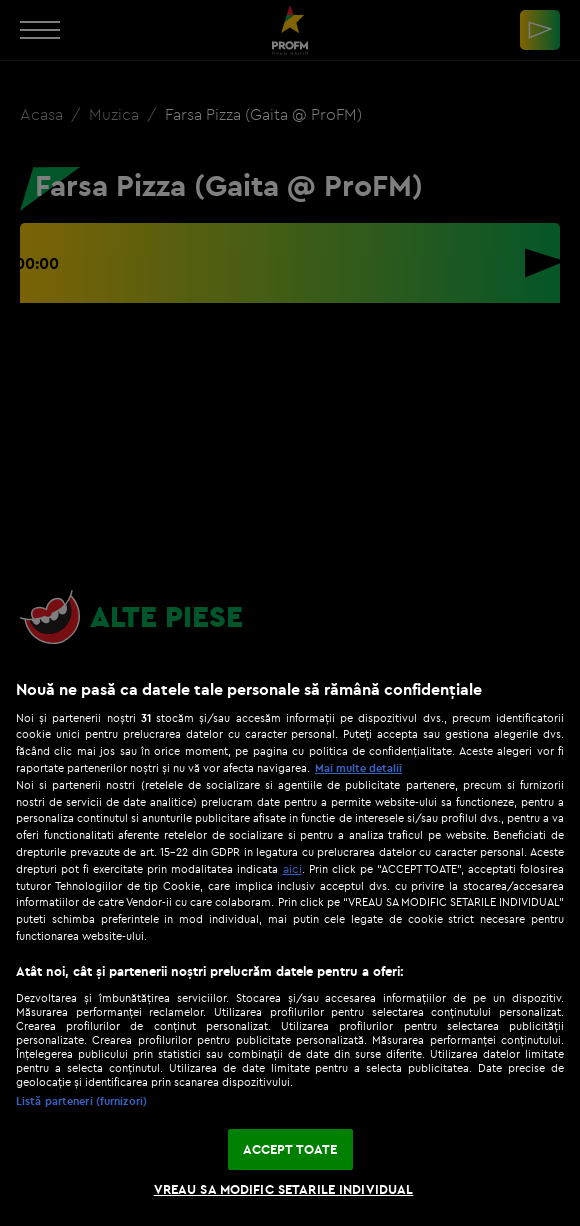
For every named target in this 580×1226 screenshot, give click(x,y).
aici (292, 868)
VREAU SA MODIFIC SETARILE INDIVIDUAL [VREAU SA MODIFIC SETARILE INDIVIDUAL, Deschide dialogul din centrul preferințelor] (284, 1189)
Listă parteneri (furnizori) (81, 1101)
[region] (290, 942)
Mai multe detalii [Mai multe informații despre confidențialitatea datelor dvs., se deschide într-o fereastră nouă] (358, 768)
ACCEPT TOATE (290, 1149)
